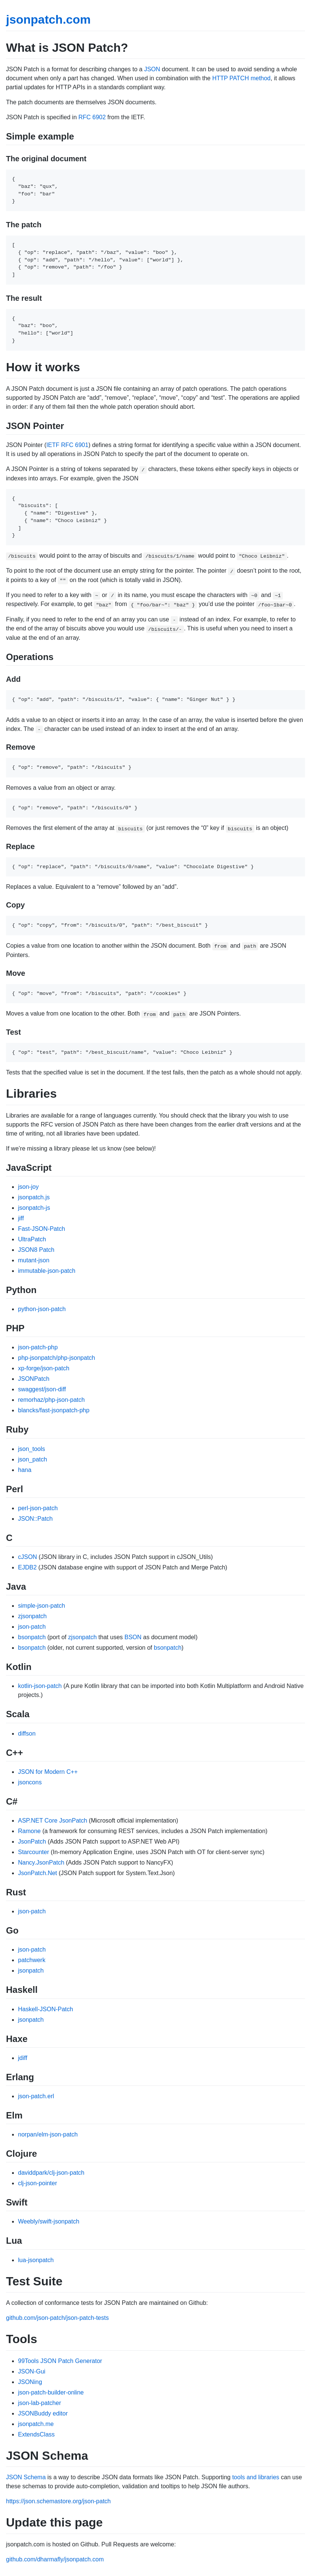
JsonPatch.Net (37, 1873)
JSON (152, 69)
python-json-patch (42, 1309)
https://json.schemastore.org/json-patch (58, 2501)
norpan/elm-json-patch (48, 2134)
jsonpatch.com (48, 19)
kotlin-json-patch (40, 1686)
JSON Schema (26, 2477)
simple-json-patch (41, 1605)
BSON (133, 1637)
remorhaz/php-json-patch (51, 1400)
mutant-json (34, 1260)
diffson (27, 1733)
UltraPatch (32, 1239)
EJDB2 (27, 1567)
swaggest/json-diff (42, 1389)
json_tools (31, 1449)
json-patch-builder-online (51, 2392)
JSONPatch (34, 1379)
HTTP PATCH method (241, 78)
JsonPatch (32, 1841)
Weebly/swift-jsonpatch (48, 2221)
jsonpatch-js (34, 1208)
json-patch (32, 1626)
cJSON (27, 1557)
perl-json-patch (38, 1508)
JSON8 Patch (36, 1250)
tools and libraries (255, 2477)
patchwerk (31, 1960)
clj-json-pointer (37, 2183)
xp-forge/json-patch (43, 1368)
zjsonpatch (32, 1616)
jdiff (22, 2058)
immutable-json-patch (46, 1271)
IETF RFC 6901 (68, 445)
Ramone (29, 1831)
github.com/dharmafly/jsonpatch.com (55, 2559)
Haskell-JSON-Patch (45, 2009)
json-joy (28, 1187)
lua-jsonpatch (36, 2260)
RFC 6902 (92, 117)
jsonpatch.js (34, 1197)
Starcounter (33, 1852)
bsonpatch (32, 1637)
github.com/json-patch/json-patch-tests (57, 2318)
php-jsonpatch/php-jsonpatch (56, 1358)
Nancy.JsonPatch (41, 1862)
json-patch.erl (36, 2096)
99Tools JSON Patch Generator (60, 2361)
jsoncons (30, 1782)
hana (25, 1470)
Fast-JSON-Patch (41, 1229)
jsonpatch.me (36, 2424)
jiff (21, 1218)
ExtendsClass (36, 2434)
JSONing (30, 2382)
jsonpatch (31, 1970)
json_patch (32, 1459)
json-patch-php (38, 1347)
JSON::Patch (35, 1518)
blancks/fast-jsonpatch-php (53, 1410)
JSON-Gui (31, 2371)
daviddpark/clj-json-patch (51, 2172)
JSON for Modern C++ (48, 1772)
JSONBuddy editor (43, 2413)
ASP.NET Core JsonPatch (52, 1820)
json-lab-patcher (39, 2403)
